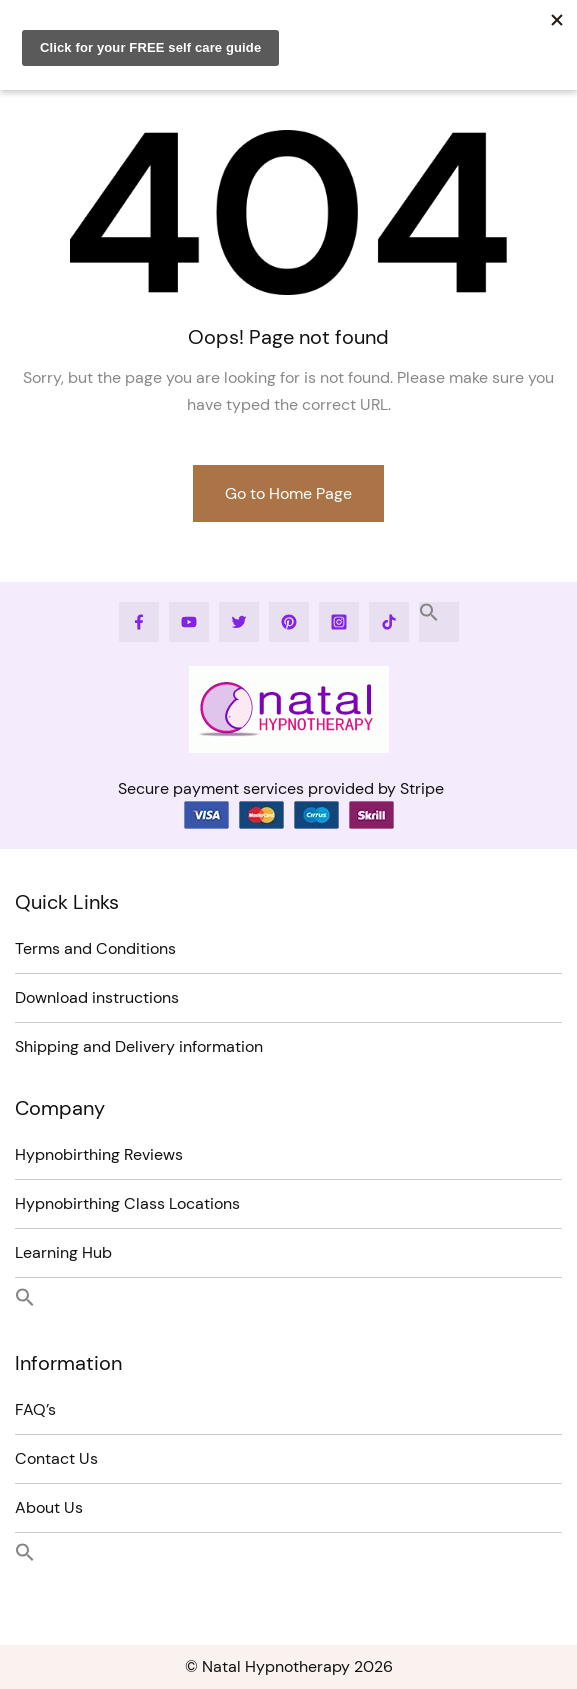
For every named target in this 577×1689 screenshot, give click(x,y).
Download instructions (97, 997)
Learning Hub (63, 1252)
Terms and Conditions (95, 948)
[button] (439, 622)
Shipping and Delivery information (139, 1046)
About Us (49, 1507)
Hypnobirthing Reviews (99, 1154)
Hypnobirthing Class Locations (127, 1203)
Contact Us (56, 1458)
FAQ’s (35, 1409)
